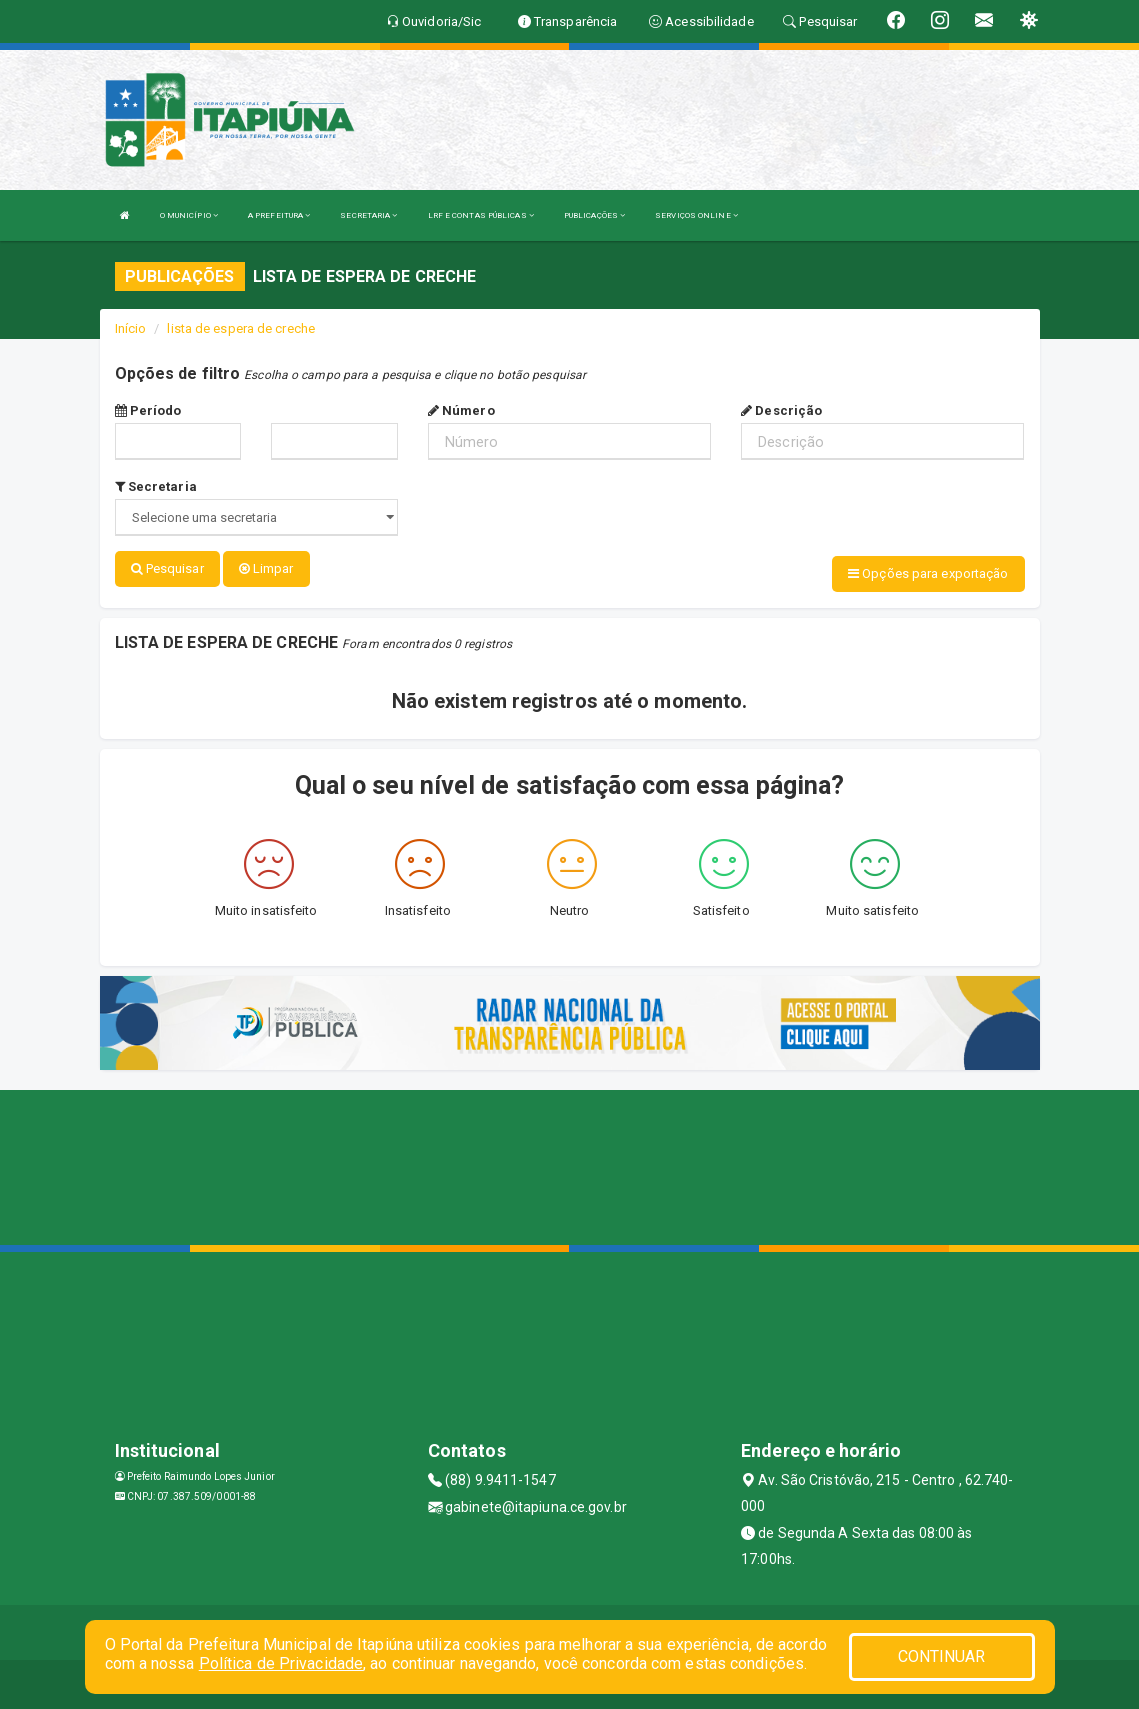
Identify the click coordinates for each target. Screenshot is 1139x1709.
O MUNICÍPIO (189, 215)
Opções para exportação (928, 573)
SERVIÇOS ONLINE (696, 215)
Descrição (781, 410)
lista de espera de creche (241, 328)
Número (461, 410)
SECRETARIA (368, 215)
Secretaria (156, 486)
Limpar (266, 568)
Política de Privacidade (281, 1663)
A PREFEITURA (279, 215)
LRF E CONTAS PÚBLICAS (481, 215)
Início (131, 328)
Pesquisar (167, 568)
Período (148, 410)
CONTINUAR (942, 1656)
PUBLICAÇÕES (594, 215)
